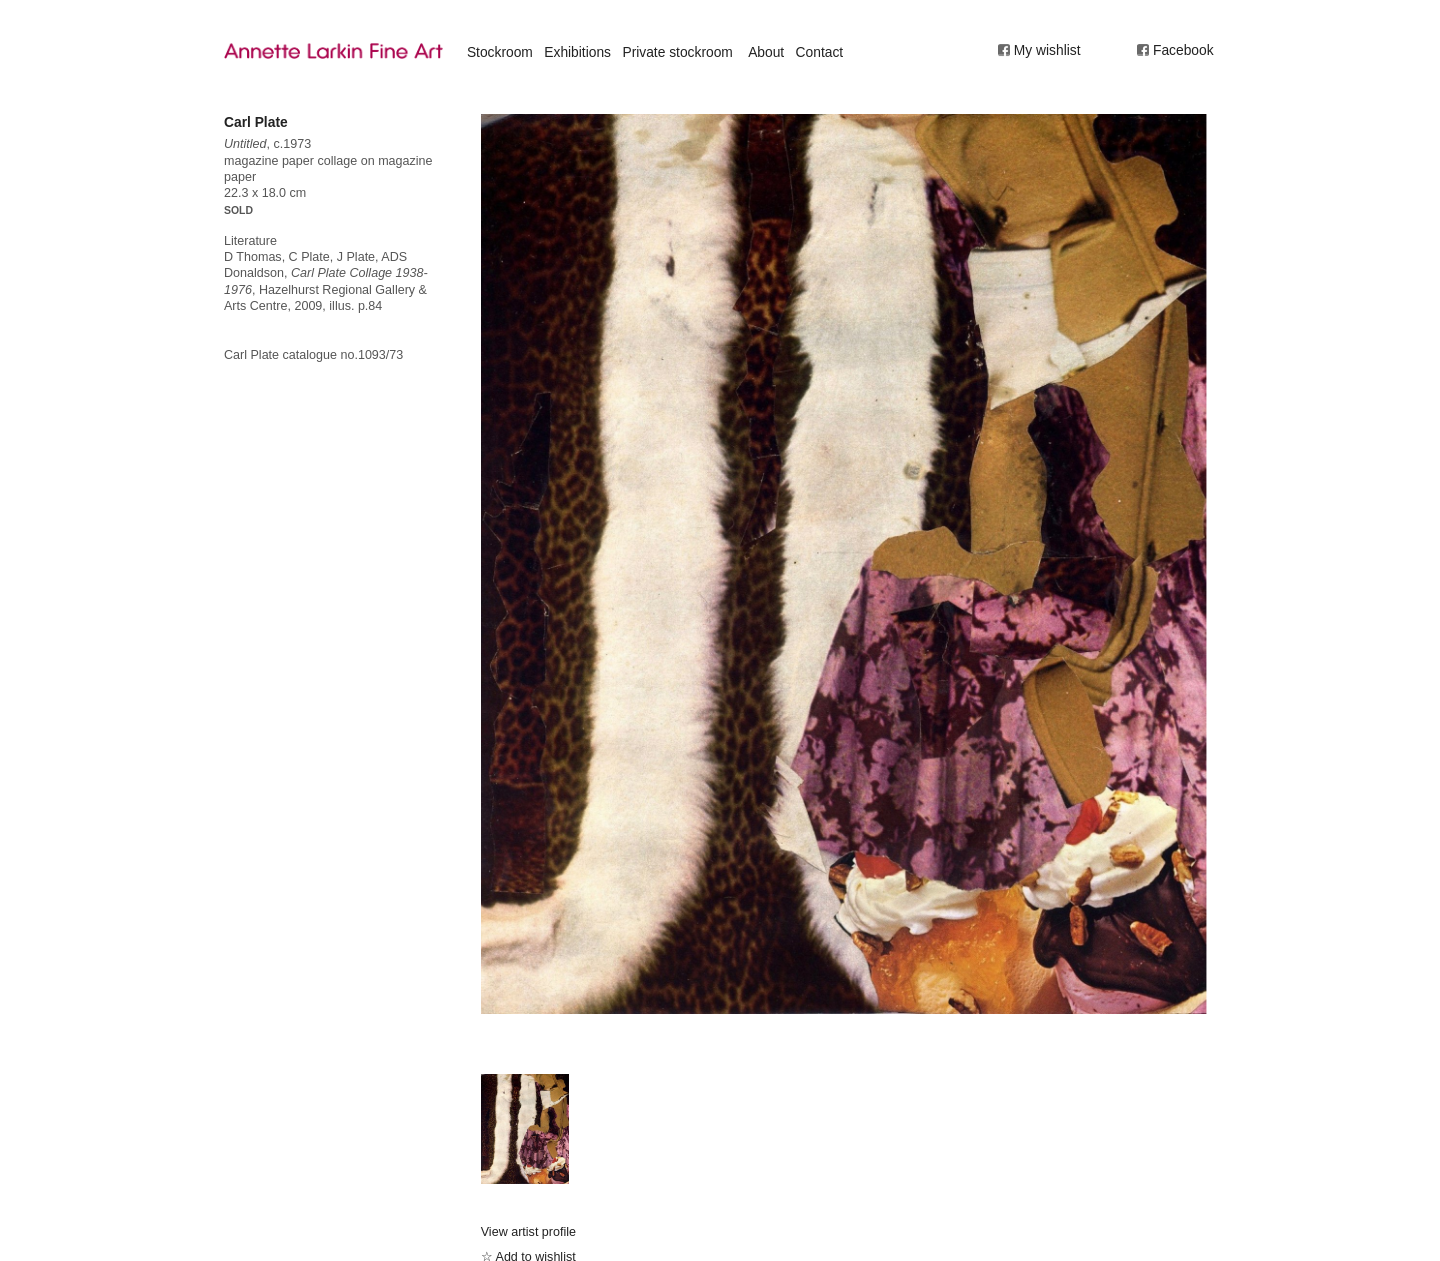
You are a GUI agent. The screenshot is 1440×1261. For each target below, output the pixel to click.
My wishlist (1047, 50)
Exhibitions (577, 52)
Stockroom (500, 52)
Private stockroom (677, 52)
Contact (820, 52)
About (766, 52)
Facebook (1183, 50)
